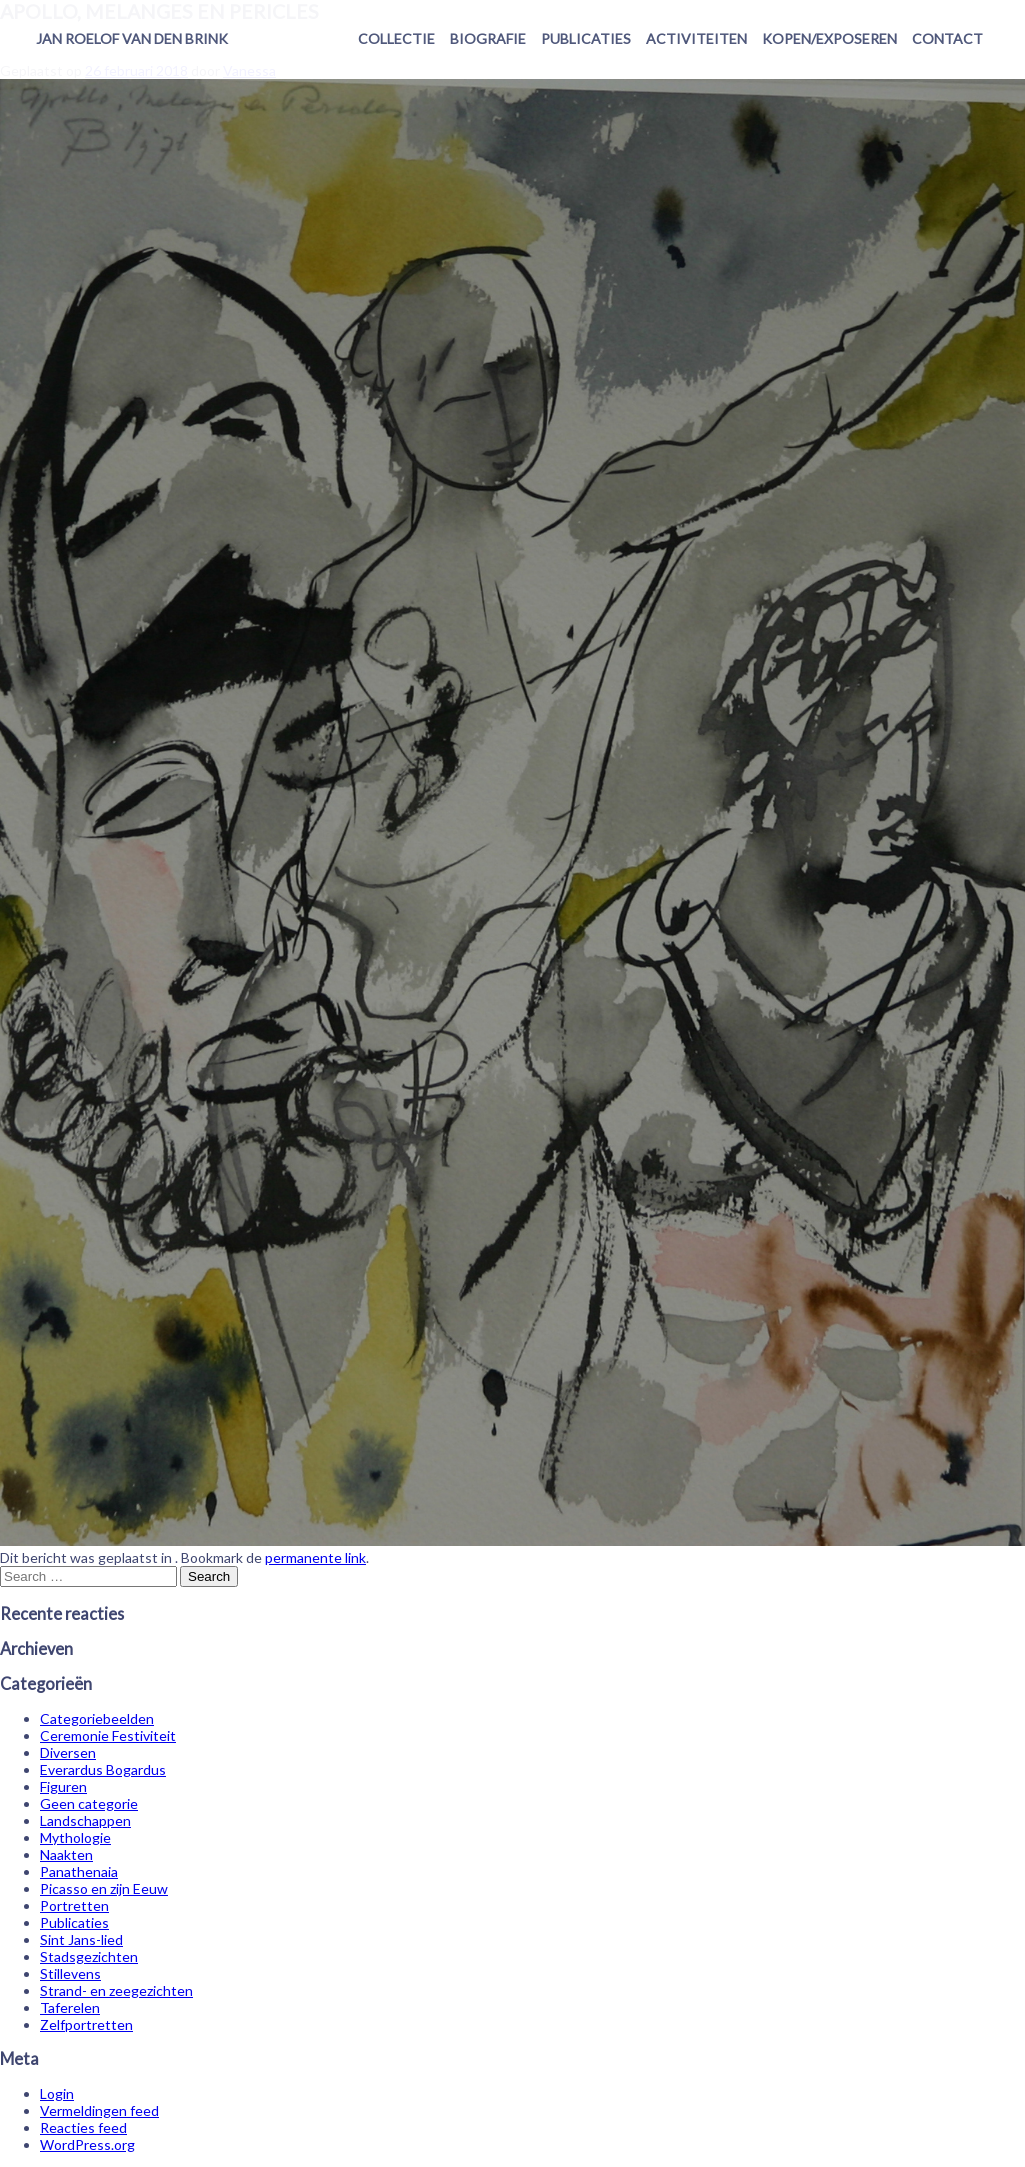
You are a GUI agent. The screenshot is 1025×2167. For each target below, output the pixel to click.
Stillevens (70, 1973)
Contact (947, 38)
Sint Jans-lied (81, 1939)
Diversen (68, 1752)
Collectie (396, 38)
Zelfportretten (86, 2024)
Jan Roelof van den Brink (132, 38)
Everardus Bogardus (103, 1769)
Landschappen (85, 1820)
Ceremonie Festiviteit (108, 1735)
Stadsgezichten (89, 1956)
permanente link (315, 1557)
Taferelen (70, 2007)
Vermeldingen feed (99, 2110)
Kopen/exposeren (829, 38)
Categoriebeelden (97, 1718)
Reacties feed (83, 2127)
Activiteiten (696, 38)
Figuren (63, 1786)
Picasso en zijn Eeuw (104, 1888)
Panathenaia (79, 1871)
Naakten (66, 1854)
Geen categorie (89, 1803)
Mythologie (75, 1837)
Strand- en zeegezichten (116, 1990)
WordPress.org (87, 2144)
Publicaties (586, 38)
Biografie (488, 38)
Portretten (74, 1905)
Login (57, 2093)
